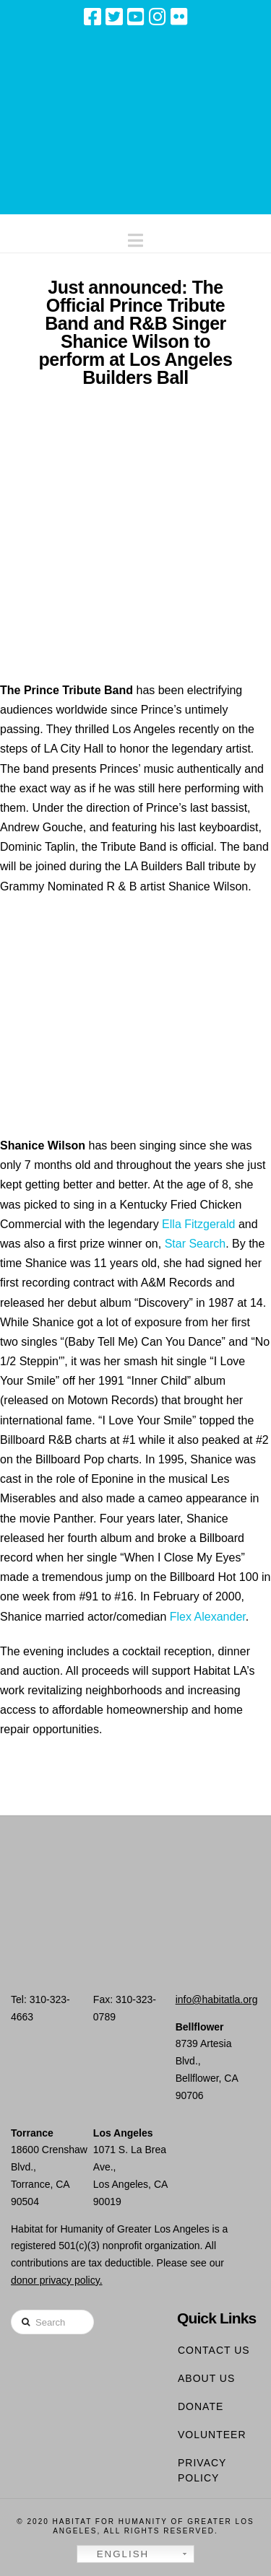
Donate (200, 2406)
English (115, 2554)
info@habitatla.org (217, 1999)
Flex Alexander (208, 1617)
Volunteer (212, 2434)
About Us (206, 2378)
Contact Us (214, 2350)
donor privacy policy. (57, 2280)
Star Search (195, 1243)
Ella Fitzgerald (198, 1224)
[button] (135, 237)
